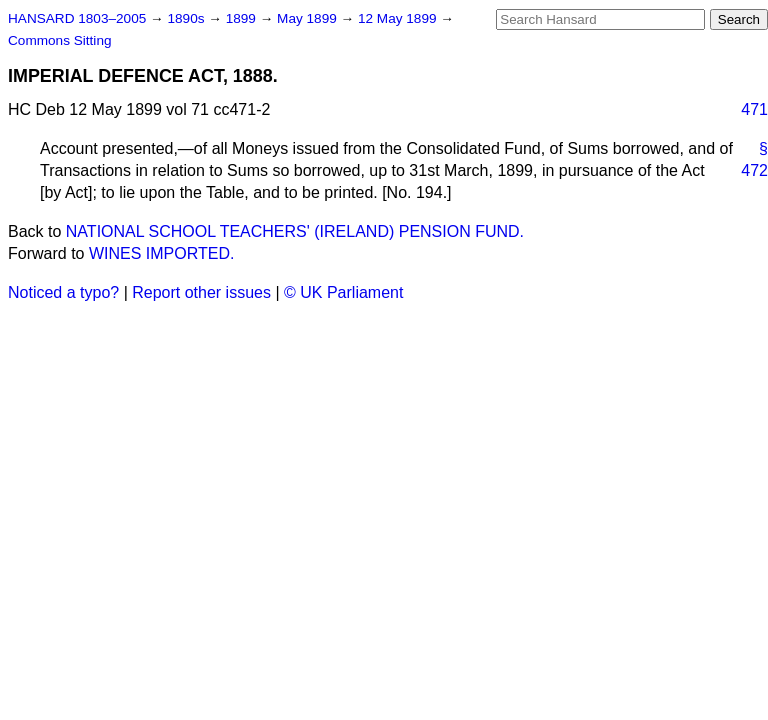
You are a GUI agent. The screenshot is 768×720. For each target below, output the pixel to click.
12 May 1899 (399, 18)
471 (754, 109)
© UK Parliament (343, 292)
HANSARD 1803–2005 (77, 18)
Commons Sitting (60, 40)
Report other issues (201, 292)
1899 (243, 18)
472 (754, 170)
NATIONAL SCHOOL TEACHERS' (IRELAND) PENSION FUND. (295, 231)
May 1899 (308, 18)
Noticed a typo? (63, 292)
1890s (187, 18)
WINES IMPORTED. (162, 253)
